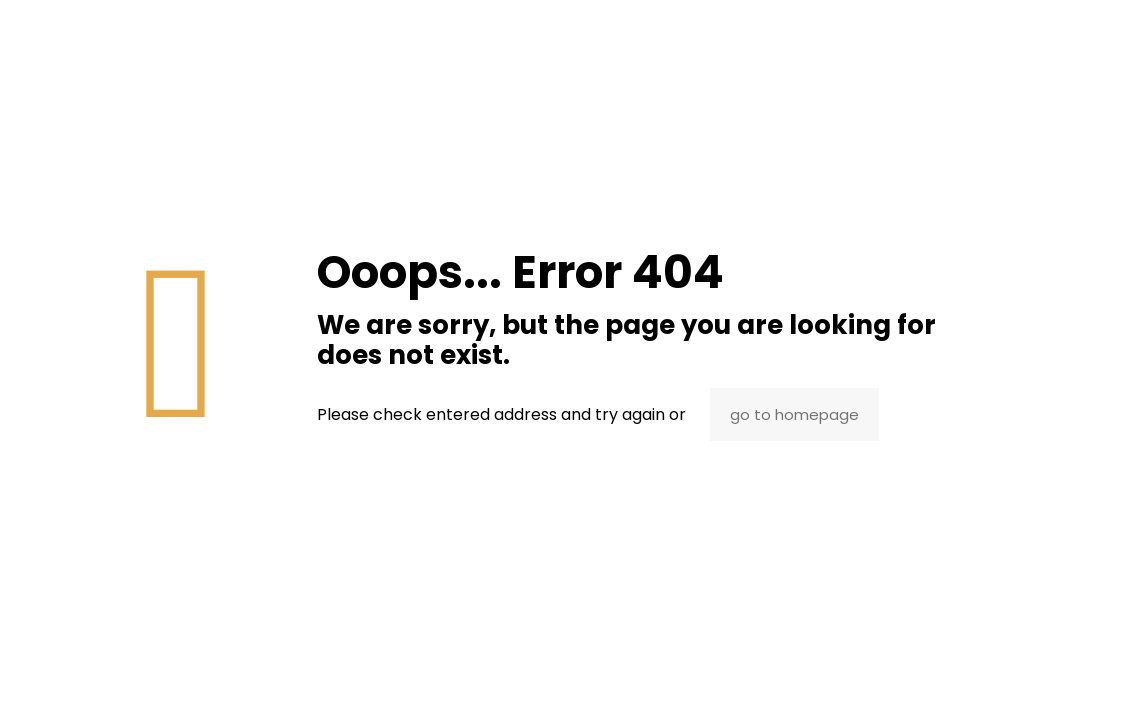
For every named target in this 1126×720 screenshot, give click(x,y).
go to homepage (794, 414)
